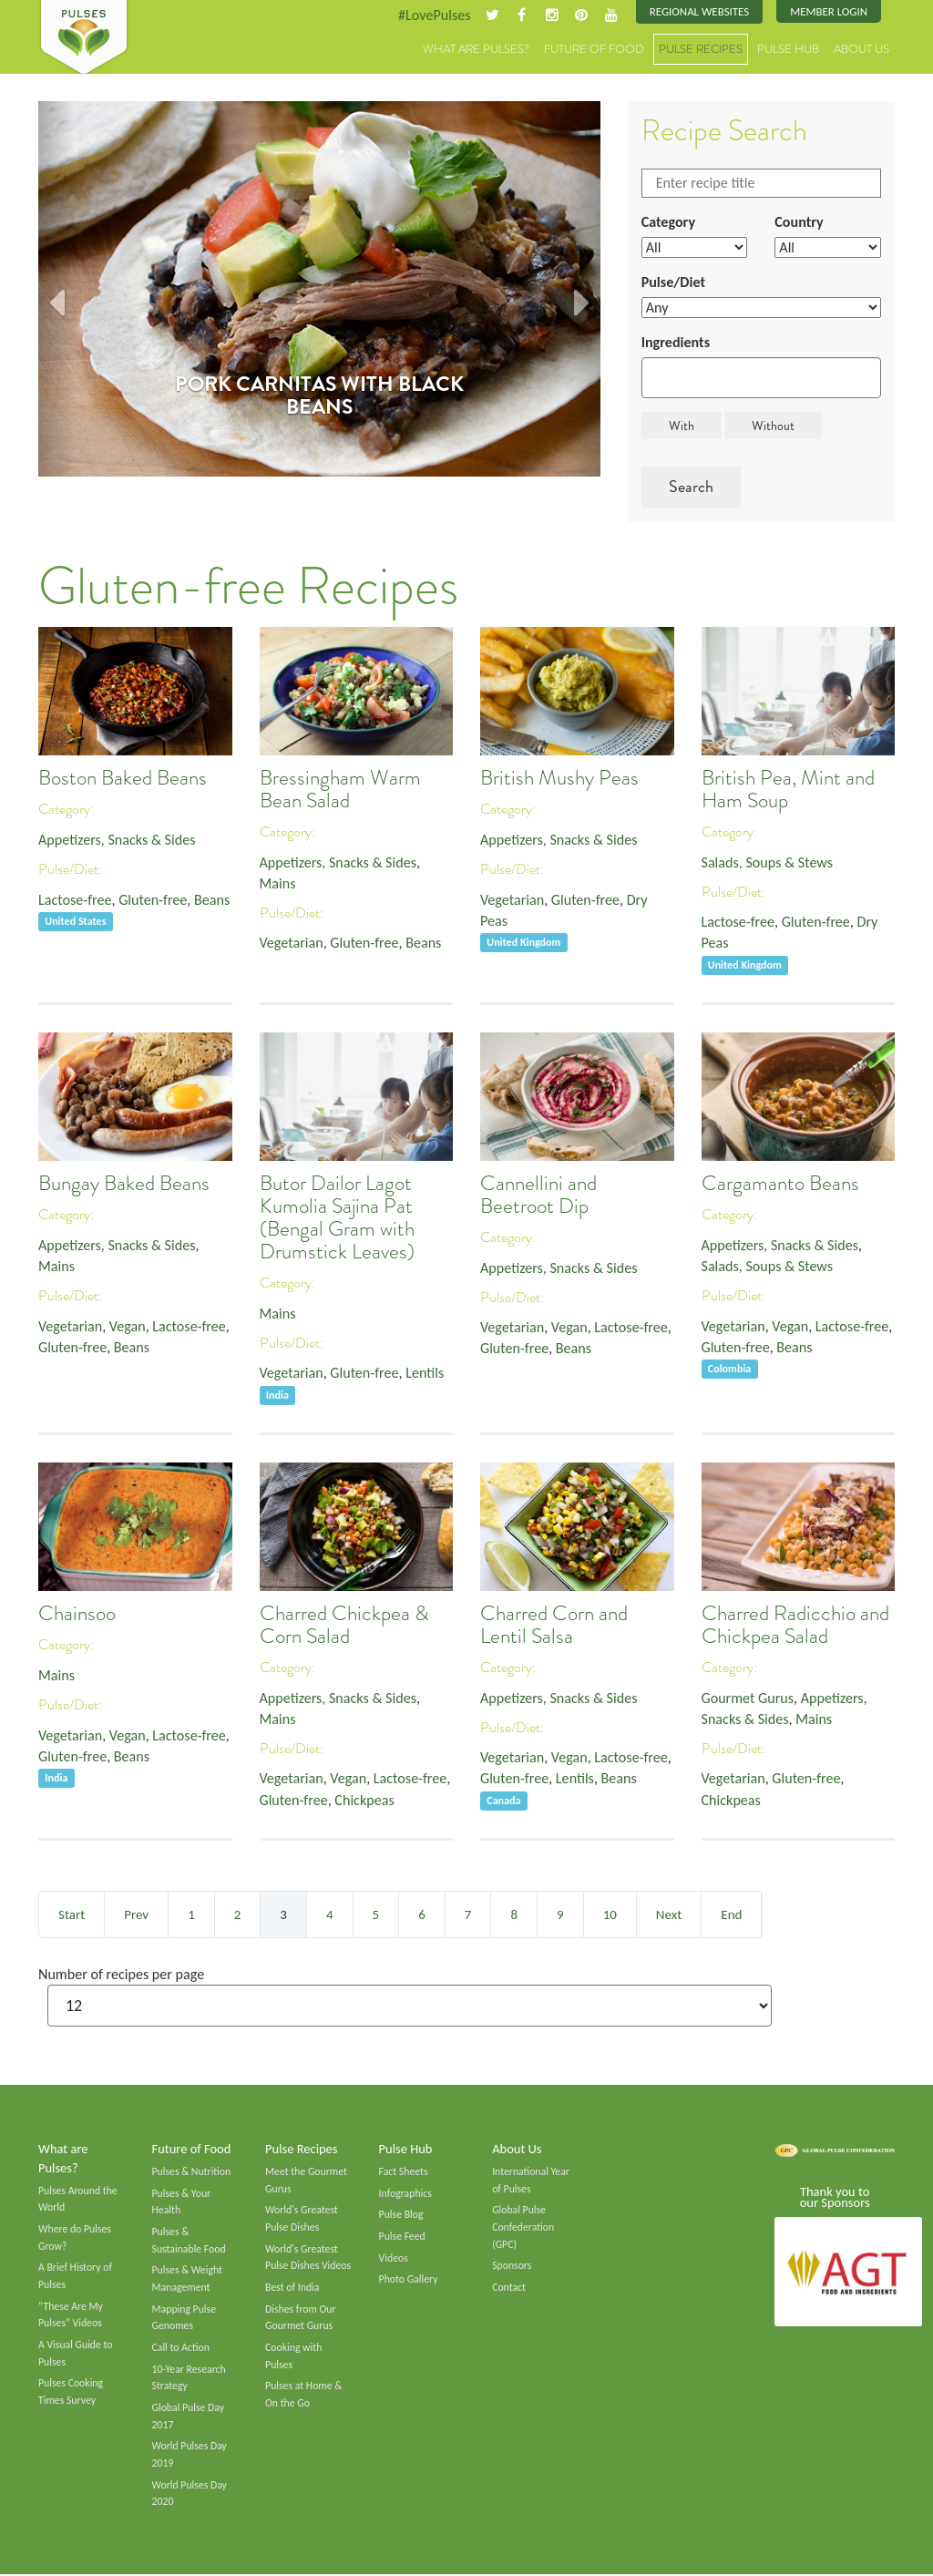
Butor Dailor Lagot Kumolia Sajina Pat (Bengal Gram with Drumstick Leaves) (337, 1217)
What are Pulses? (476, 49)
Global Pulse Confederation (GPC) (523, 2227)
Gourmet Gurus (748, 1698)
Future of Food (594, 49)
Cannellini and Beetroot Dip (538, 1194)
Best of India (292, 2288)
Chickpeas (365, 1800)
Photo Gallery (408, 2280)
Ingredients (676, 343)
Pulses (83, 38)
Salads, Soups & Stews (768, 862)
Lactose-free (75, 899)
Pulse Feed (402, 2237)
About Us (861, 49)
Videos (393, 2259)
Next (669, 1914)
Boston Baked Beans (122, 778)
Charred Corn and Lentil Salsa (554, 1624)
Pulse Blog (401, 2215)
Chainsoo (77, 1613)
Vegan (127, 1326)
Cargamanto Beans (780, 1183)
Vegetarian (291, 943)
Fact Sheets (403, 2172)
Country (799, 222)
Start (71, 1914)
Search (691, 487)
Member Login (828, 11)
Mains (278, 883)
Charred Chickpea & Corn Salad (344, 1624)
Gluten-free (154, 899)
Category (668, 222)
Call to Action (181, 2348)
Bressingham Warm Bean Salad (340, 789)
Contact (509, 2288)
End (731, 1914)
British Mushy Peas (559, 778)
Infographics (405, 2194)
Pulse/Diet (673, 282)
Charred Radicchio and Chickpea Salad (795, 1624)
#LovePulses (432, 15)
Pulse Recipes (701, 49)
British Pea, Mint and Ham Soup (788, 789)
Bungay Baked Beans (124, 1183)
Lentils (425, 1373)
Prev (136, 1914)
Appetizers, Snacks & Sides (117, 839)
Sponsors (511, 2267)
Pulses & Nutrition (191, 2172)
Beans (213, 899)
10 (610, 1914)
